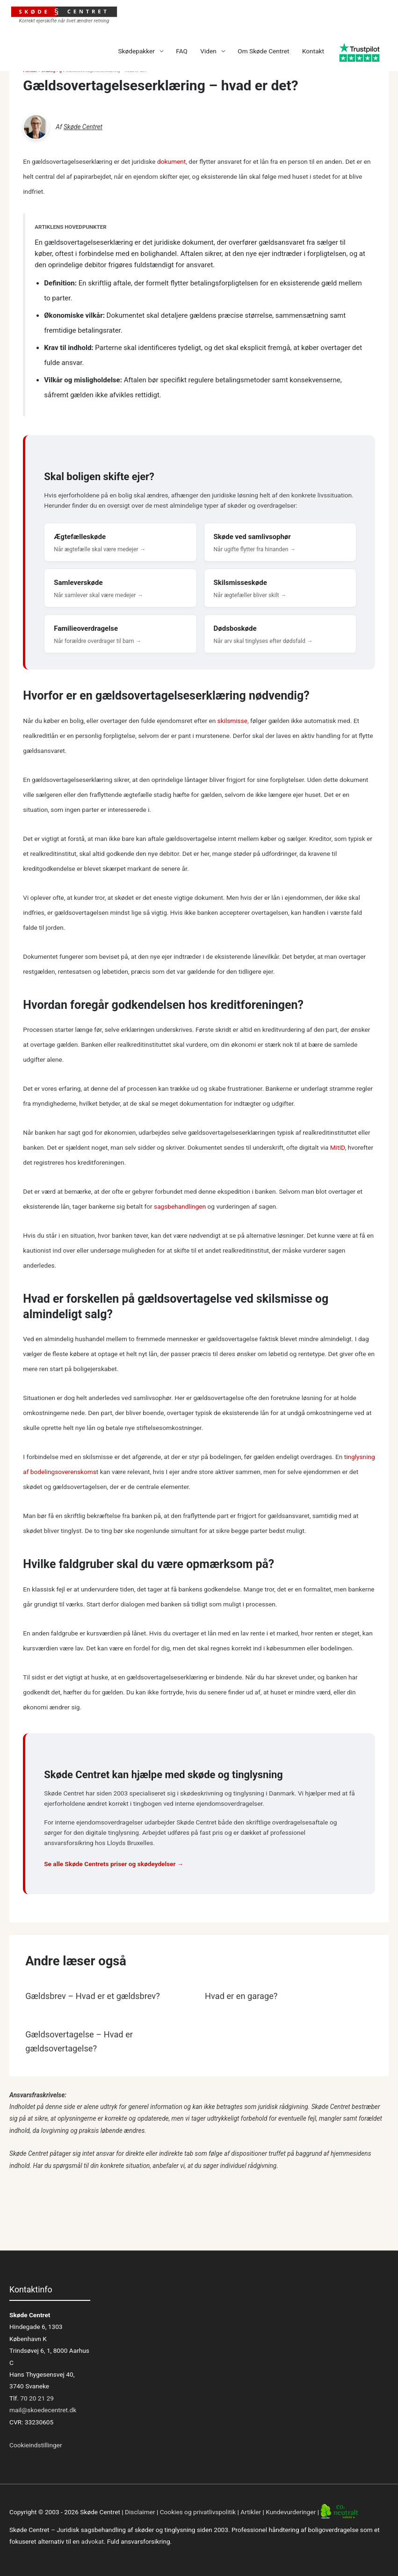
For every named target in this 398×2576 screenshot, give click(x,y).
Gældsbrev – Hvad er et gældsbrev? (92, 1996)
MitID (337, 1147)
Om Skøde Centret (263, 51)
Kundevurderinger (291, 2512)
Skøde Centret (83, 127)
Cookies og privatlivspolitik (198, 2512)
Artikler (250, 2512)
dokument (171, 161)
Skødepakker (136, 51)
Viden (208, 51)
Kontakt (313, 51)
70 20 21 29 (36, 2398)
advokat (92, 2541)
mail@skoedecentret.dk (42, 2410)
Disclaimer (140, 2512)
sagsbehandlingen (180, 1206)
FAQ (182, 51)
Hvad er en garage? (241, 1996)
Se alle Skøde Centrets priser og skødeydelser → (113, 1864)
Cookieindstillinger (35, 2445)
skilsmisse (232, 720)
